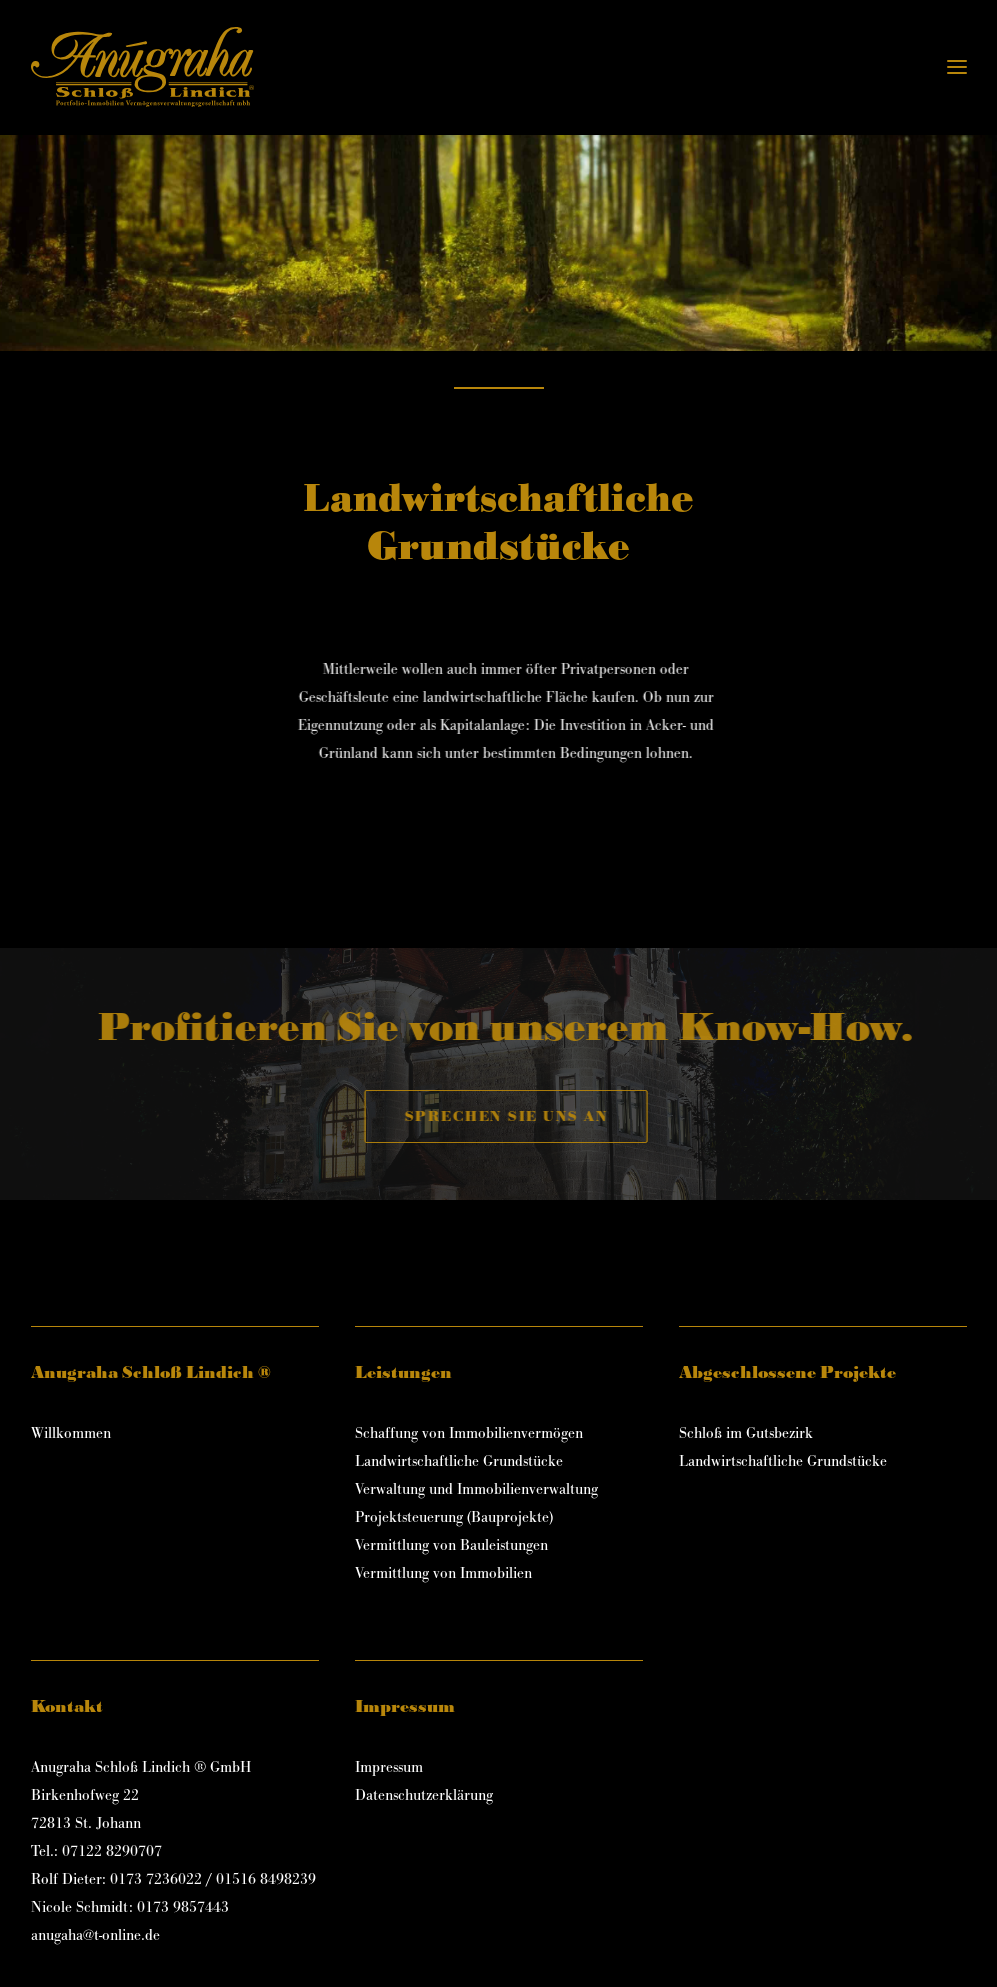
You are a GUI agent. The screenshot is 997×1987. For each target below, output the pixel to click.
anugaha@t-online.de (95, 1935)
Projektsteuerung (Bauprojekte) (454, 1517)
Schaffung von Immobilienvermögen (469, 1433)
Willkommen (71, 1433)
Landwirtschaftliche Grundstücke (459, 1461)
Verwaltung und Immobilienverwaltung (476, 1489)
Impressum (389, 1767)
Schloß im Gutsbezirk (746, 1433)
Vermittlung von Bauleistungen (451, 1545)
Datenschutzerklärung (424, 1795)
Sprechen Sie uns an (545, 1116)
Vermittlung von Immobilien (443, 1573)
